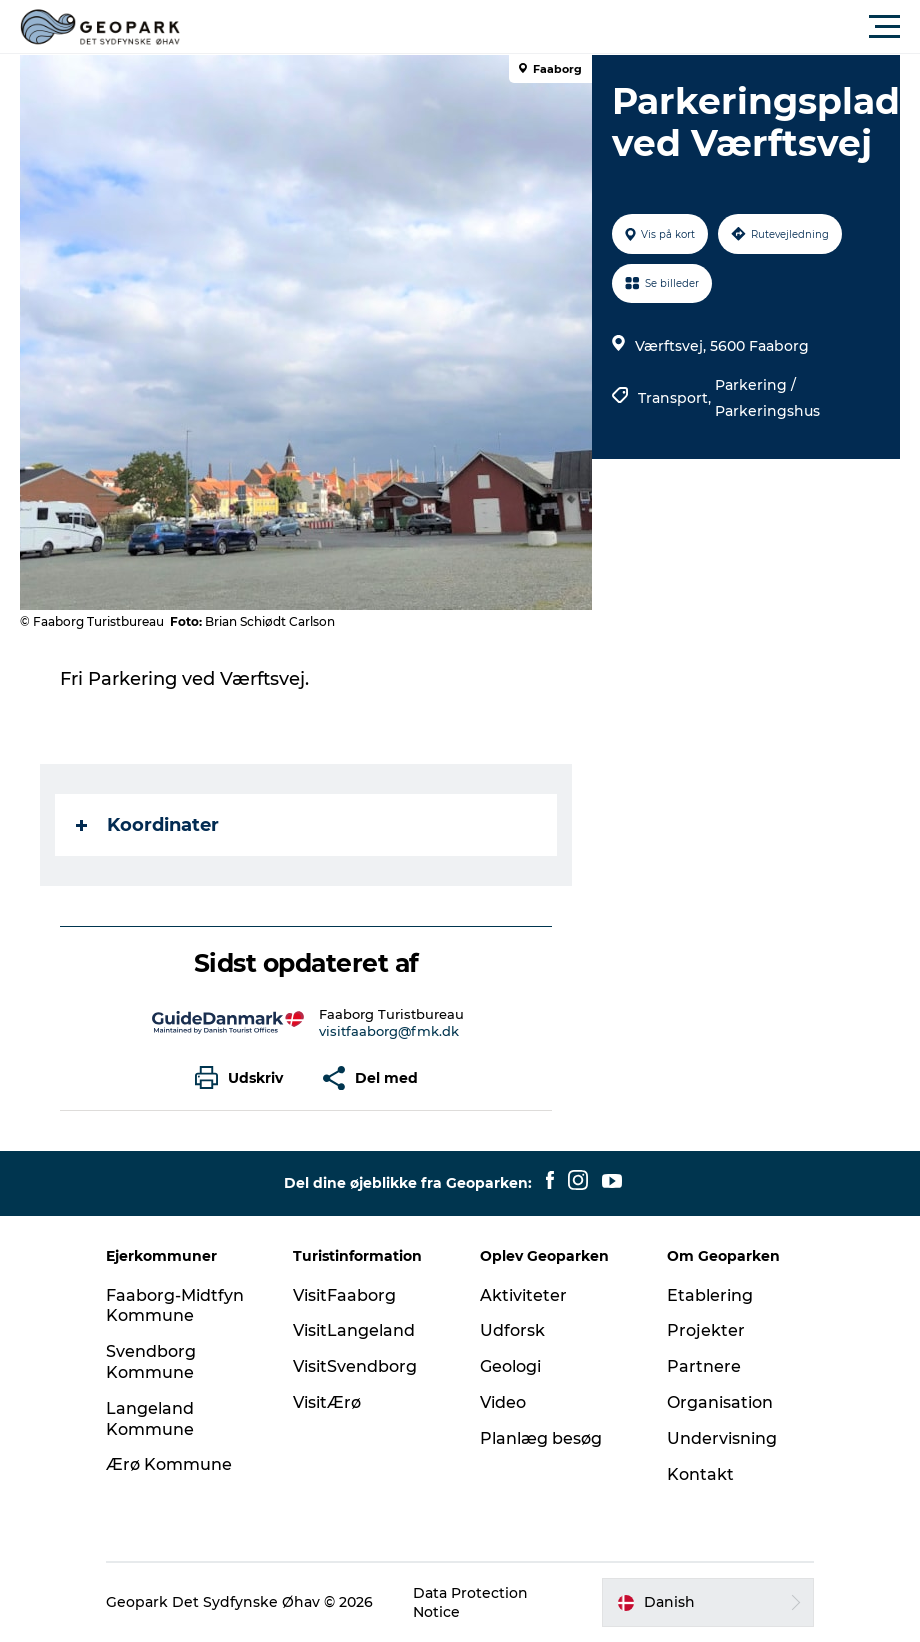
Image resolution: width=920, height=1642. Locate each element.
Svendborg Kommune (151, 1362)
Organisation (720, 1402)
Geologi (510, 1366)
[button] (550, 27)
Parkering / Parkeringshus (767, 398)
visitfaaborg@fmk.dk (389, 1031)
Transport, (676, 398)
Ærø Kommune (169, 1464)
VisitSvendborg (355, 1366)
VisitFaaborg (344, 1295)
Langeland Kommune (150, 1419)
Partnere (704, 1366)
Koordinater (147, 825)
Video (503, 1402)
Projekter (706, 1330)
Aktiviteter (523, 1295)
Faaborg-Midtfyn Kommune (175, 1306)
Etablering (710, 1295)
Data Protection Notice (470, 1602)
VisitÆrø (327, 1402)
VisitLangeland (354, 1330)
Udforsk (512, 1330)
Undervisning (722, 1438)
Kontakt (700, 1474)
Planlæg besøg (541, 1438)
